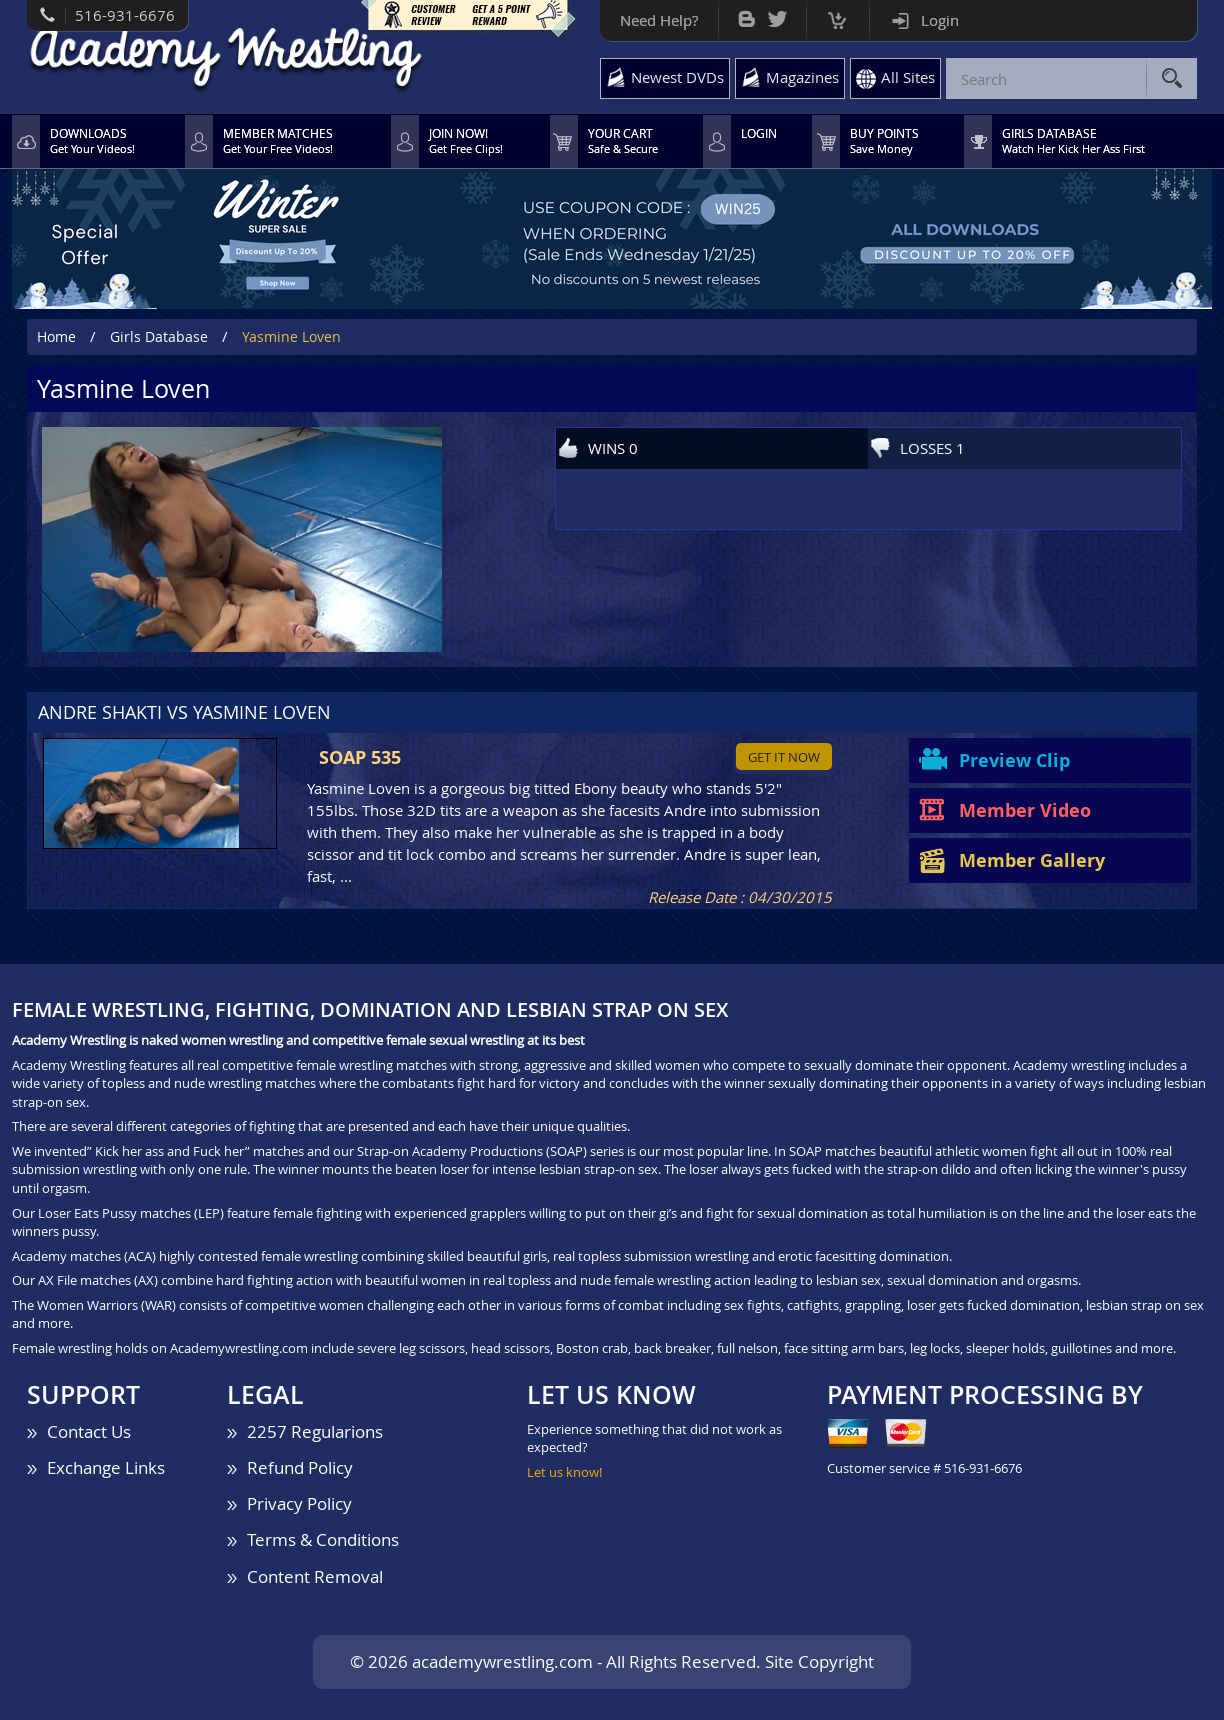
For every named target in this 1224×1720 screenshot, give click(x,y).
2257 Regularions (315, 1431)
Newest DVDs (677, 77)
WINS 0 (613, 448)
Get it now (784, 757)
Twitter (777, 14)
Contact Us (89, 1431)
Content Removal (315, 1576)
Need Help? (659, 20)
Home (56, 336)
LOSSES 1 (932, 448)
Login (940, 20)
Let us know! (564, 1472)
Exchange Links (106, 1467)
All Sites (908, 77)
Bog (746, 14)
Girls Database (159, 336)
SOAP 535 (360, 757)
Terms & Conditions (323, 1539)
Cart (837, 15)
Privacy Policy (299, 1503)
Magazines (802, 77)
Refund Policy (300, 1467)
